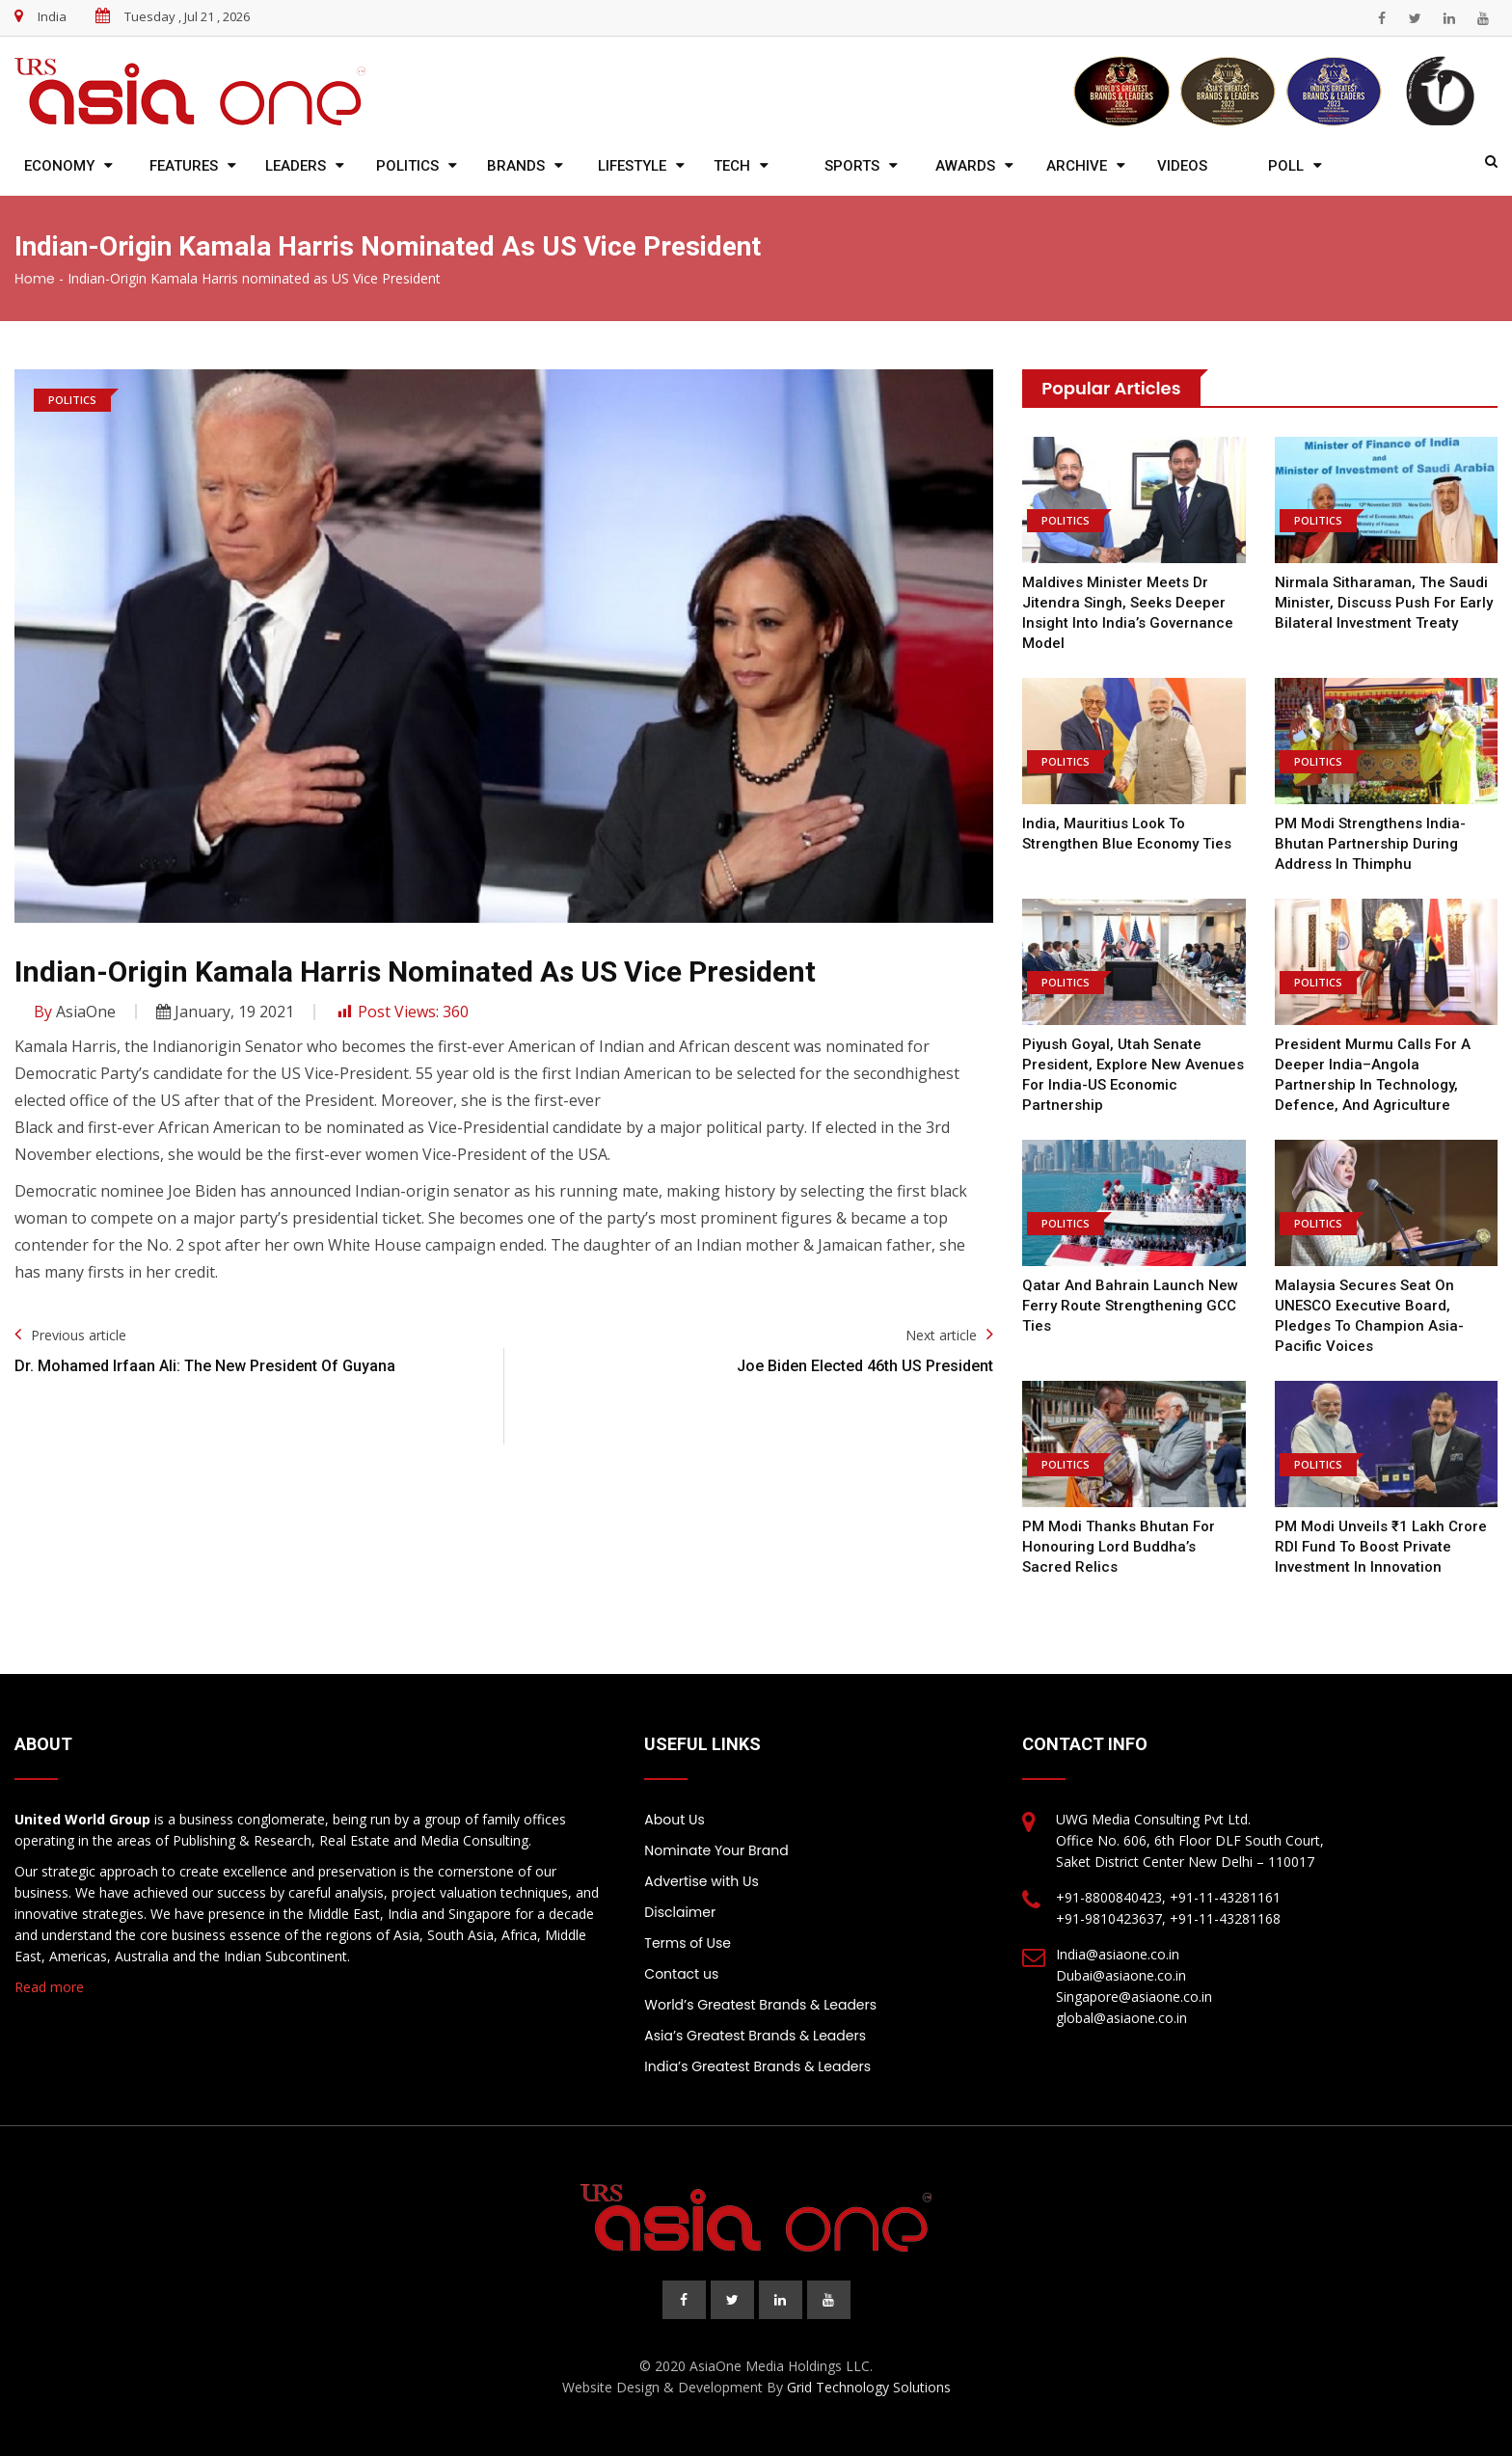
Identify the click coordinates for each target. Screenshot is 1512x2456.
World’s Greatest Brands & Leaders (760, 2004)
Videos (1182, 166)
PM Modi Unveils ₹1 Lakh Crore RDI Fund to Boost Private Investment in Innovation (1381, 1547)
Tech (732, 166)
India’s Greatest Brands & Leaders (757, 2066)
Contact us (681, 1974)
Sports (851, 166)
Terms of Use (687, 1943)
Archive (1076, 166)
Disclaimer (680, 1912)
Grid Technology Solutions (869, 2387)
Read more (49, 1987)
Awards (965, 166)
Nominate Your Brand (716, 1850)
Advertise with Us (701, 1881)
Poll (1286, 166)
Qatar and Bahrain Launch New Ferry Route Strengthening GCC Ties (1130, 1306)
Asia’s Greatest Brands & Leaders (755, 2035)
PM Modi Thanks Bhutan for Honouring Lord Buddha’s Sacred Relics (1118, 1547)
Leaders (295, 166)
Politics (407, 166)
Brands (516, 166)
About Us (674, 1819)
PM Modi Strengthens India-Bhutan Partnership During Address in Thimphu (1370, 844)
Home (34, 278)
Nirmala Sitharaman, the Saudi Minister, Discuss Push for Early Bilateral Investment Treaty (1384, 603)
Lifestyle (632, 166)
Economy (59, 166)
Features (183, 166)
